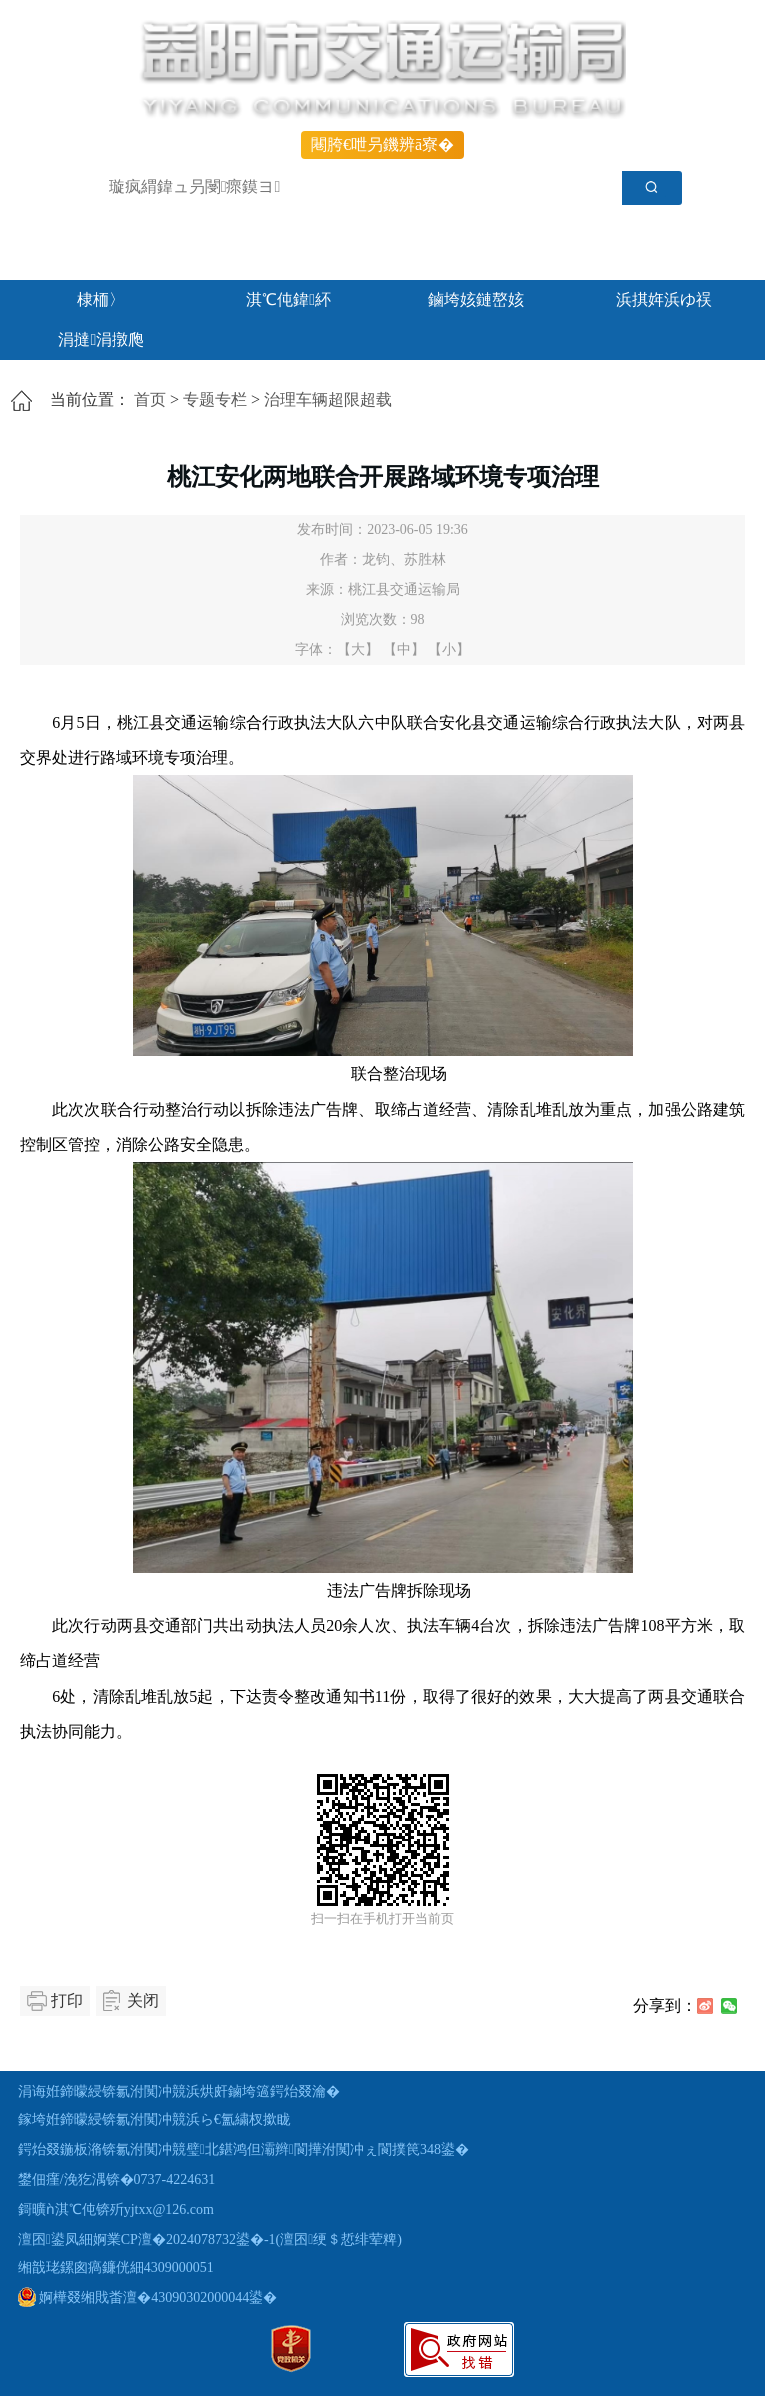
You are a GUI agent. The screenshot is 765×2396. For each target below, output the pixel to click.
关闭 (143, 2000)
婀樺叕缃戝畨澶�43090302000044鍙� (148, 2297)
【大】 (358, 649)
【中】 (404, 649)
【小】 (449, 649)
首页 (150, 399)
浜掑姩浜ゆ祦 (664, 299)
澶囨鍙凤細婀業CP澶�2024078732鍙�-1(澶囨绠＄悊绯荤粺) (210, 2239)
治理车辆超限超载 (328, 399)
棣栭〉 (101, 299)
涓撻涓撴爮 (101, 339)
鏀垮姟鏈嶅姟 (476, 299)
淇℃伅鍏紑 (288, 299)
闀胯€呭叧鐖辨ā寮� (382, 144)
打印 (67, 2000)
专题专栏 (215, 399)
